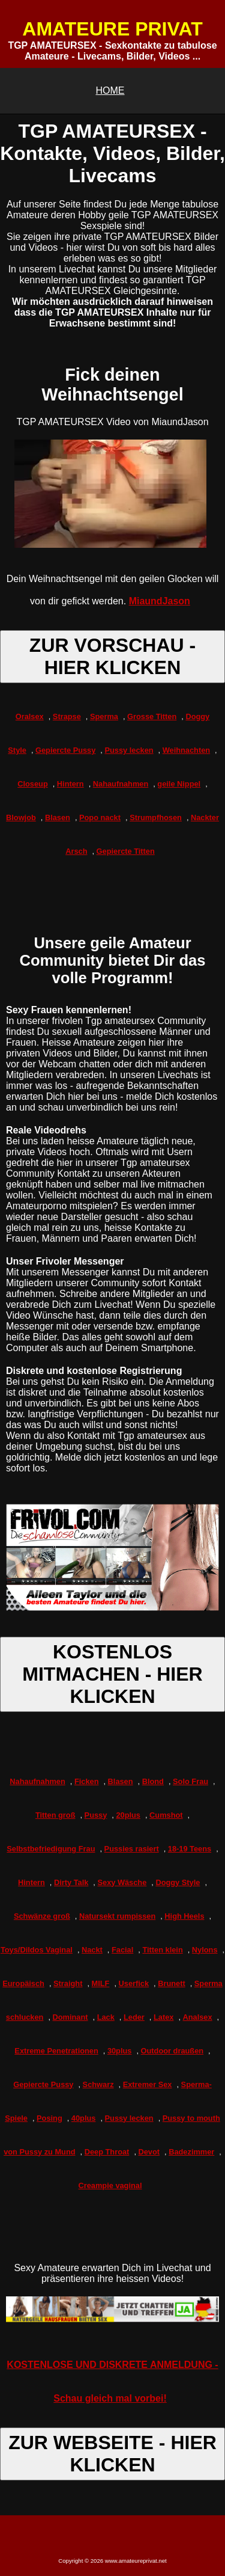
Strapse (67, 716)
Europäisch (23, 1983)
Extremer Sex (147, 2084)
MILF (101, 1983)
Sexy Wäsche (121, 1882)
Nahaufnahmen (120, 783)
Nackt (92, 1949)
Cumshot (165, 1815)
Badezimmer (191, 2151)
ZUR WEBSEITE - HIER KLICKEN (112, 2454)
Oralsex (30, 716)
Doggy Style (177, 1882)
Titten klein (162, 1949)
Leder (134, 2017)
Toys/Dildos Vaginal (37, 1949)
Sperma (104, 716)
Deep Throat (107, 2151)
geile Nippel (178, 783)
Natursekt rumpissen (117, 1916)
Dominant (70, 2017)
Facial (122, 1949)
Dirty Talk (71, 1882)
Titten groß (55, 1815)
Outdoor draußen (172, 2050)
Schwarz (98, 2084)
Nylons (205, 1949)
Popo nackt (100, 817)
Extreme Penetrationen (56, 2050)
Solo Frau (190, 1781)
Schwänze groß (42, 1916)
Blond (153, 1781)
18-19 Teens (189, 1848)
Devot (149, 2151)
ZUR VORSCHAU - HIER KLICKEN (112, 656)
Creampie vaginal (110, 2185)
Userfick (134, 1983)
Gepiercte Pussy (65, 750)
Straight (67, 1983)
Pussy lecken (128, 750)
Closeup (32, 783)
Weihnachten (186, 750)
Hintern (70, 783)
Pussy (96, 1815)
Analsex (197, 2017)
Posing (49, 2118)
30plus (119, 2050)
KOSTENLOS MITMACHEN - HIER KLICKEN (112, 1674)
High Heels (184, 1916)
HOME (110, 90)
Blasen (57, 817)
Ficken (86, 1781)
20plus (128, 1815)
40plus (83, 2118)
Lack (106, 2017)
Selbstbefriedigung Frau (51, 1848)
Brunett (171, 1983)
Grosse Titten (151, 716)
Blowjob (21, 817)
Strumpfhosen (156, 817)
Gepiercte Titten (126, 851)
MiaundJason (159, 601)
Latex (163, 2017)
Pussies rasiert (131, 1848)
